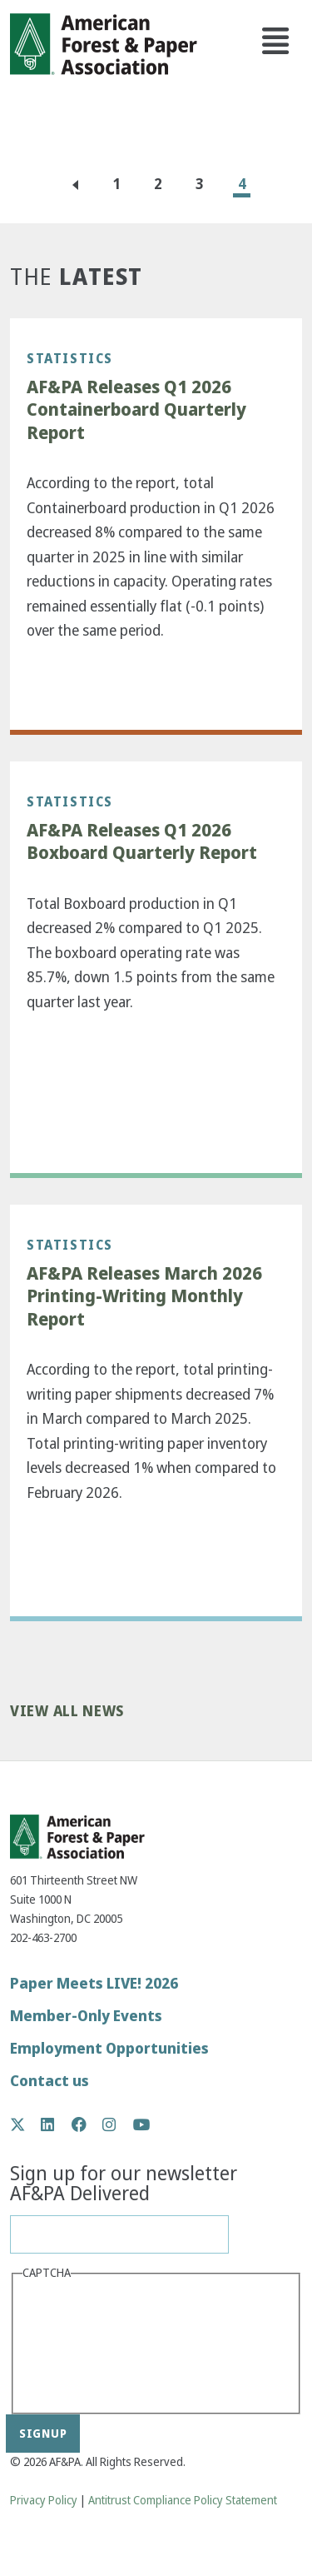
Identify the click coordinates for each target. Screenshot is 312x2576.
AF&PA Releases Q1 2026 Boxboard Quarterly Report (142, 842)
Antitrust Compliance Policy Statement (182, 2500)
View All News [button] (67, 1711)
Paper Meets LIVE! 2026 (94, 1983)
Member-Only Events (86, 2015)
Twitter (26, 2124)
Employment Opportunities (109, 2048)
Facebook (88, 2124)
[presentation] (90, 2345)
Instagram (118, 2124)
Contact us (49, 2080)
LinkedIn (56, 2124)
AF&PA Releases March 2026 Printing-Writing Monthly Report (144, 1296)
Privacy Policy (43, 2500)
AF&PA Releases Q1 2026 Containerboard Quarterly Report (136, 410)
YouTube (142, 2125)
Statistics (70, 358)
